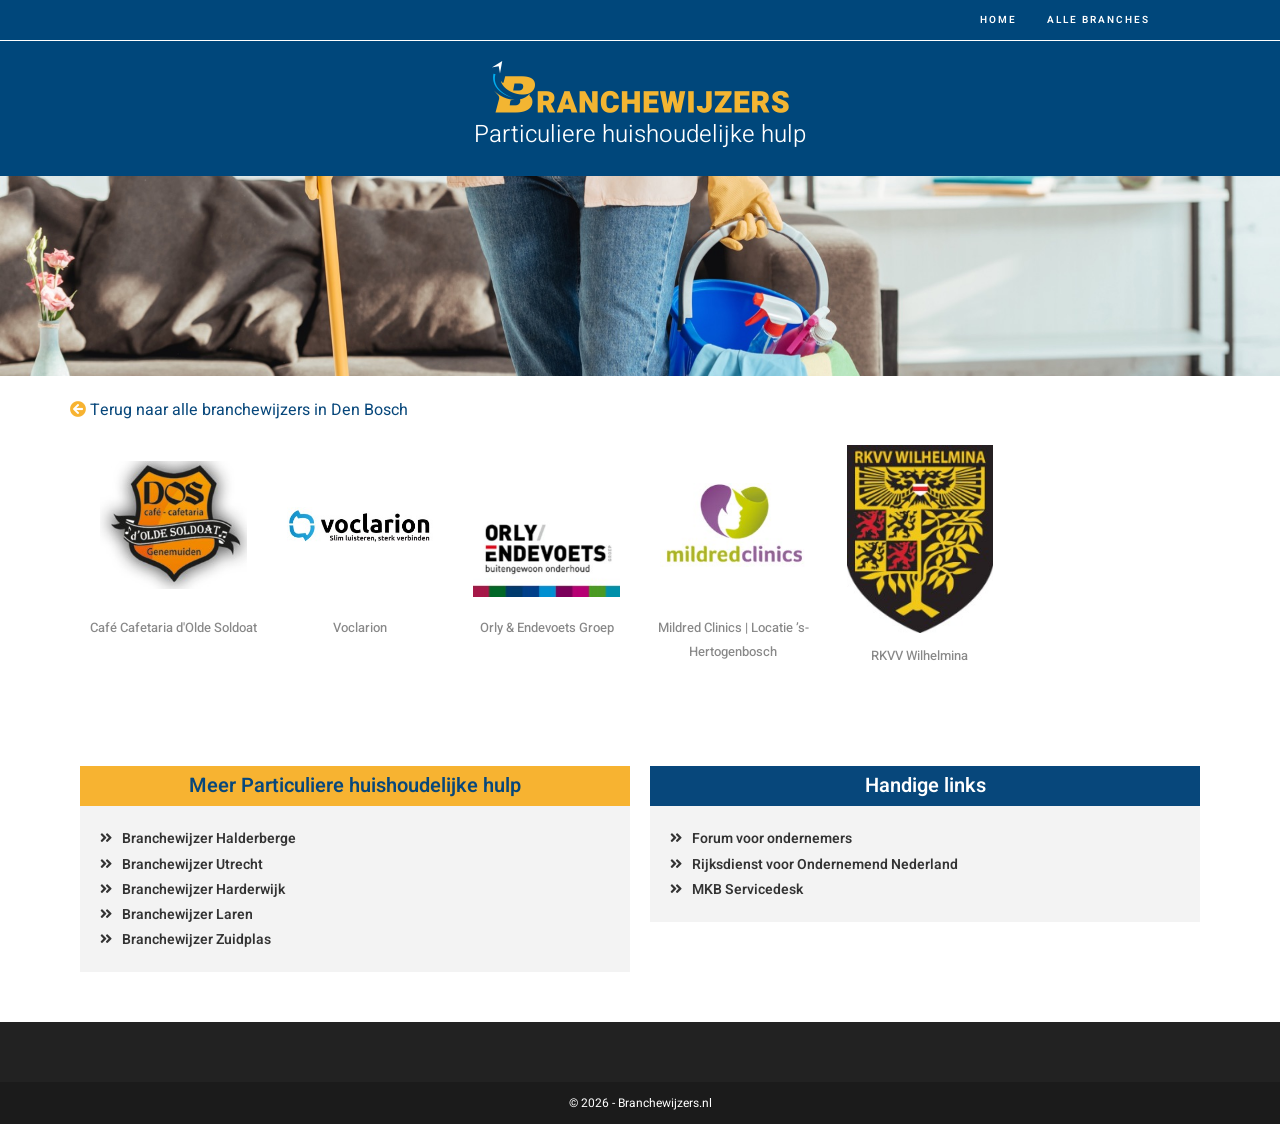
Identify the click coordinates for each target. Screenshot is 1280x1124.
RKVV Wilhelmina (919, 655)
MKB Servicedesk (747, 889)
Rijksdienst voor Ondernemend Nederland (825, 864)
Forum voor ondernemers (772, 838)
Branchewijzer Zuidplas (196, 939)
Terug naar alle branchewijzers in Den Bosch (249, 410)
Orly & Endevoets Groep (547, 627)
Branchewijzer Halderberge (209, 838)
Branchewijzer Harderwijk (203, 889)
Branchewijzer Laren (187, 914)
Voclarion (360, 627)
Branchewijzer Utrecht (192, 864)
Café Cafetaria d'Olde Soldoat (173, 627)
